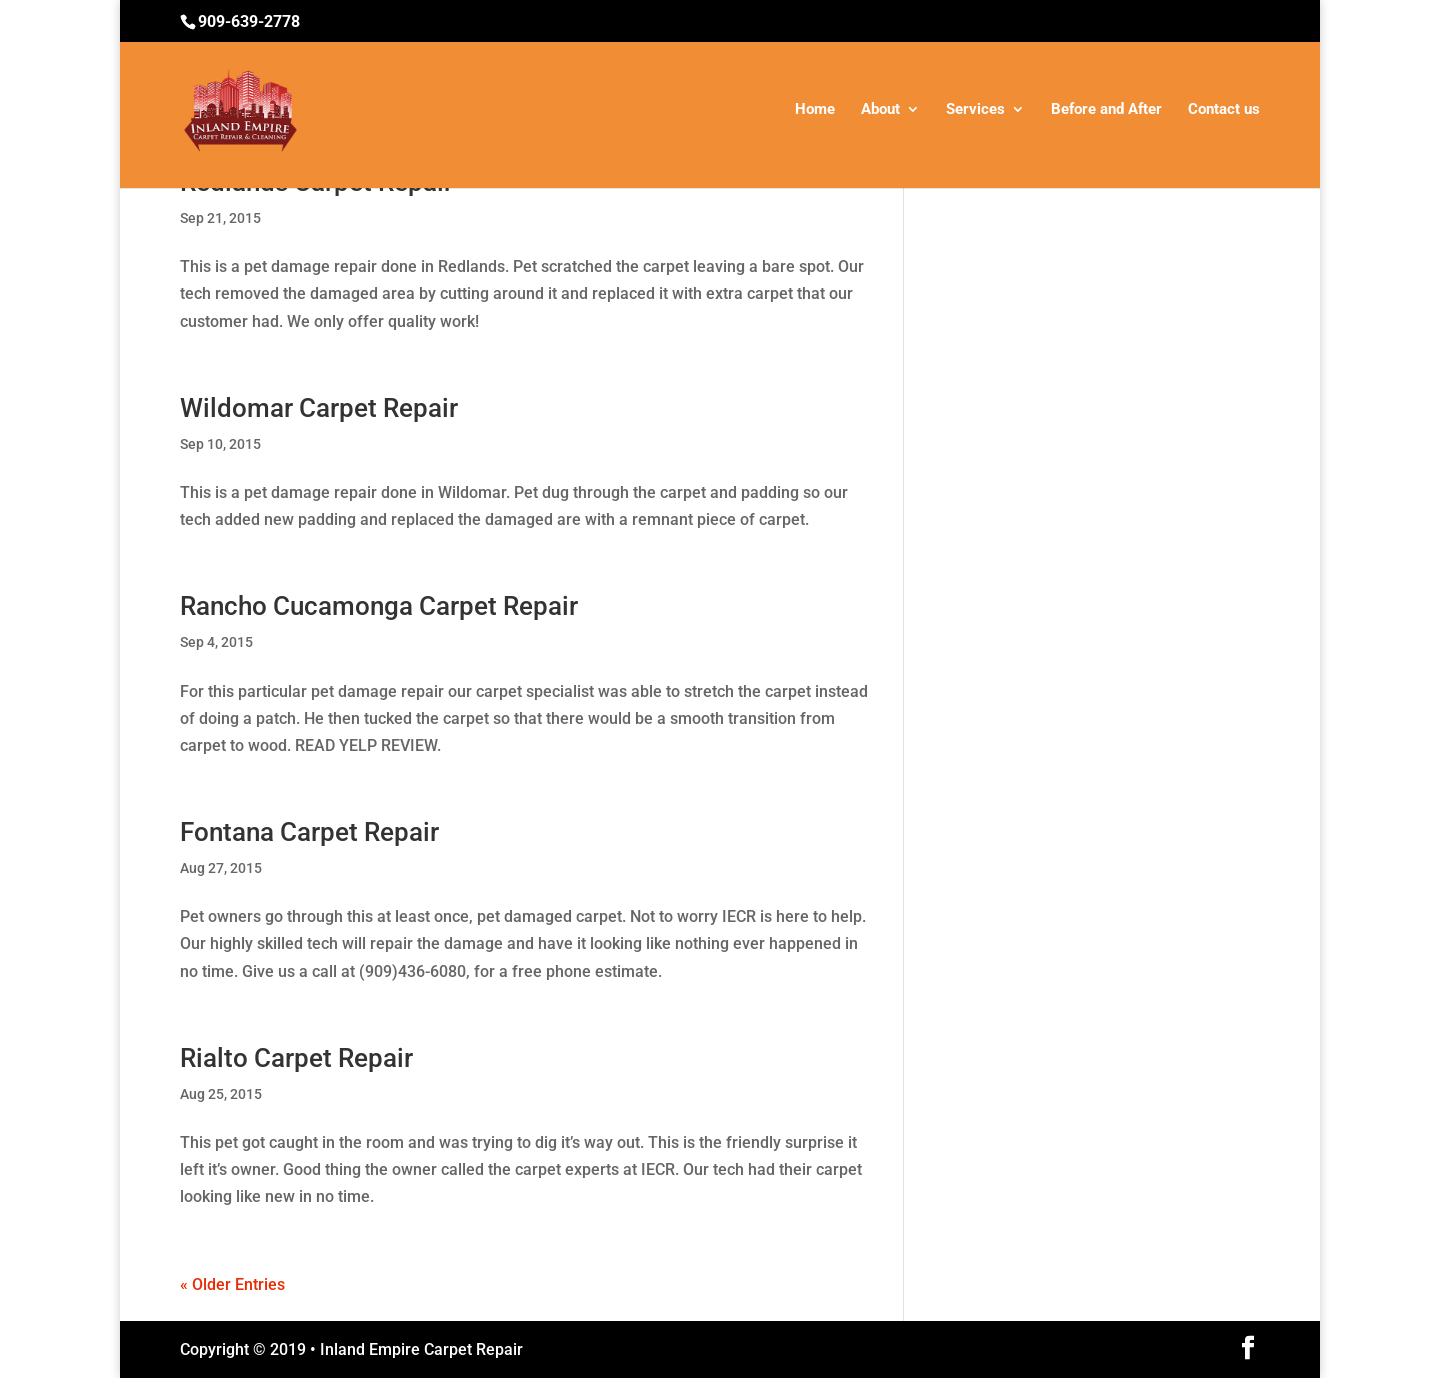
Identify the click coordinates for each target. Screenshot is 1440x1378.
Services (975, 110)
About (880, 110)
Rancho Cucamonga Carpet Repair (379, 606)
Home (815, 110)
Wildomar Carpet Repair (319, 408)
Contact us (1224, 110)
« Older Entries (232, 1284)
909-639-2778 (249, 21)
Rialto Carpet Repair (296, 1058)
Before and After (1106, 110)
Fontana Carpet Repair (309, 832)
